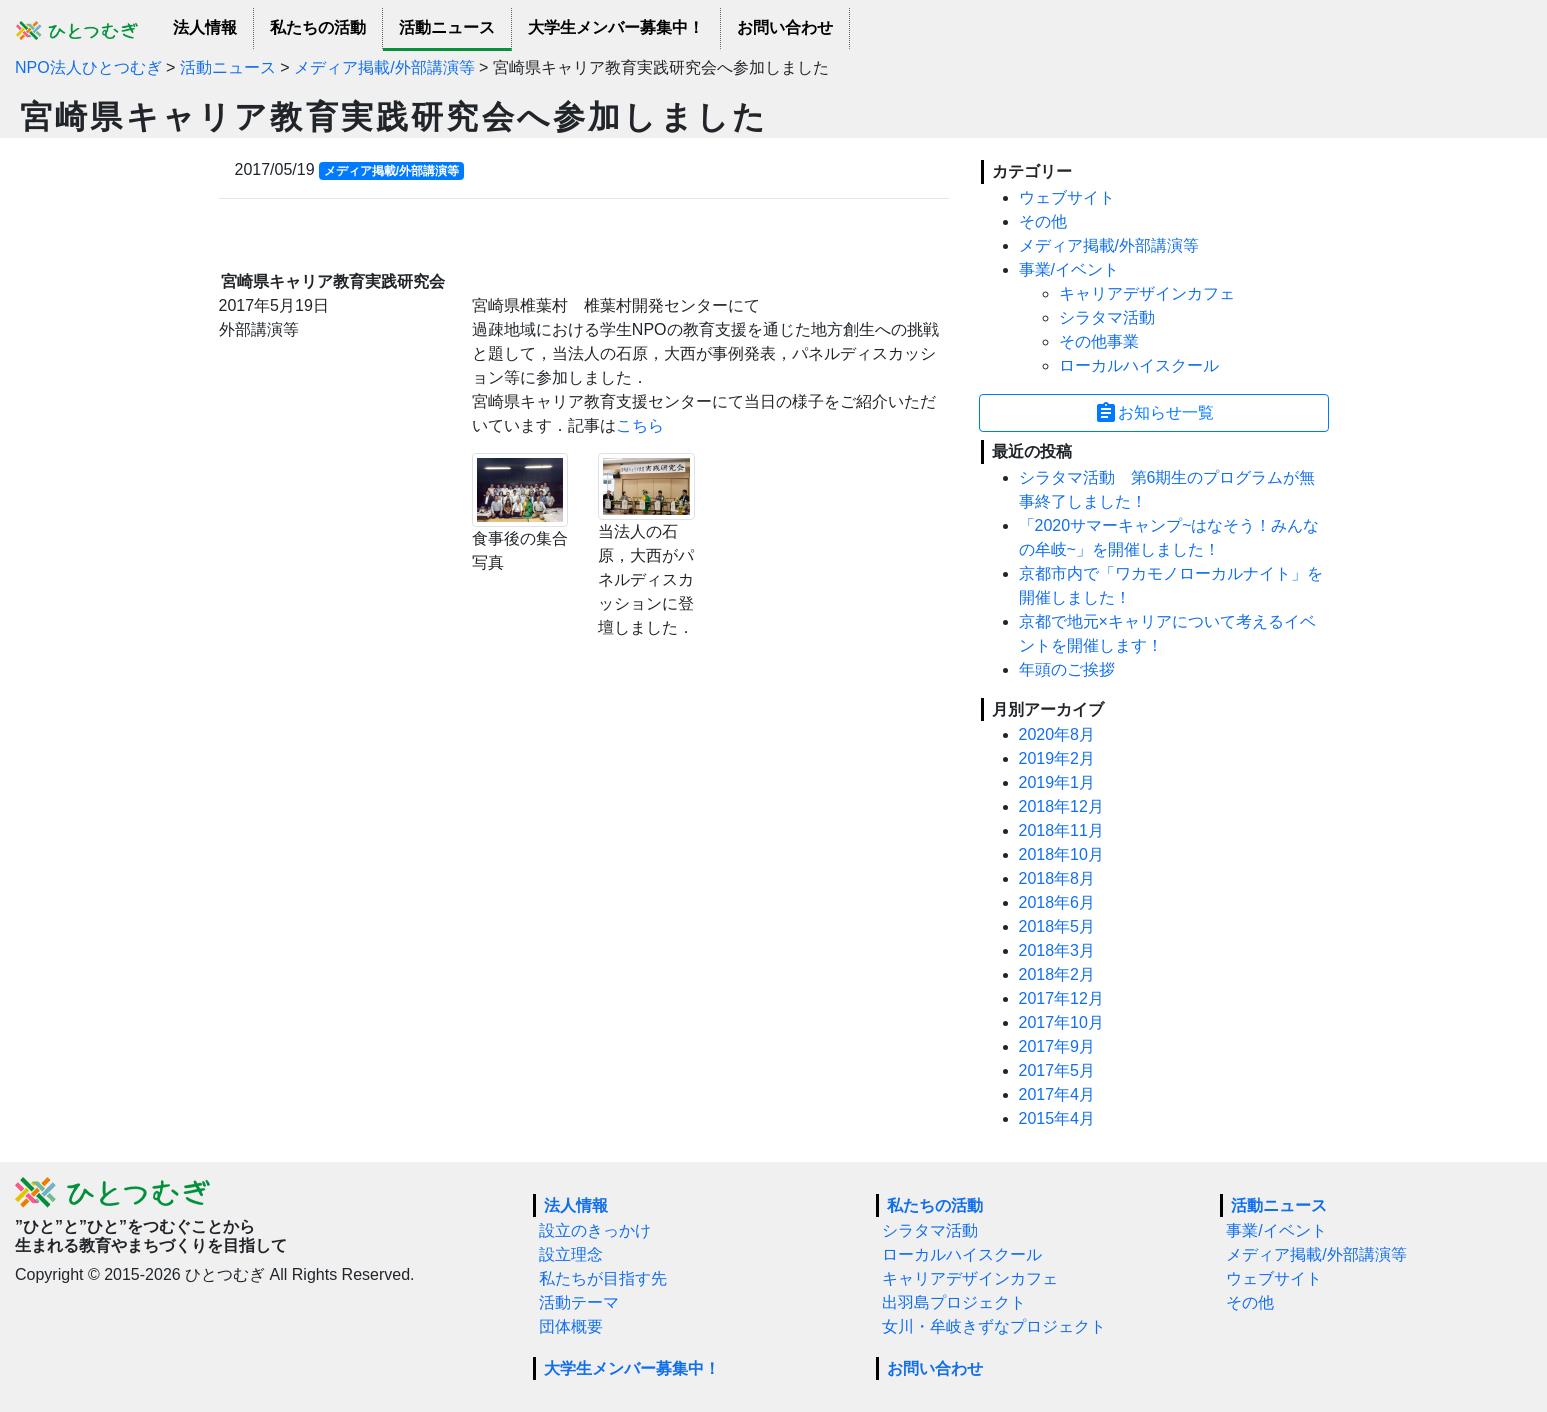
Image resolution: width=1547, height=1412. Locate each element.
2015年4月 (1057, 1118)
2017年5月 (1057, 1070)
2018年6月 (1057, 902)
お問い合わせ (785, 27)
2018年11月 (1061, 830)
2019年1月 (1057, 782)
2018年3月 (1057, 950)
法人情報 (205, 27)
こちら (640, 425)
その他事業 (1099, 341)
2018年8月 (1057, 878)
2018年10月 (1061, 854)
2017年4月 (1057, 1094)
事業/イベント (1069, 269)
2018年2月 (1057, 974)
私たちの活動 (318, 27)
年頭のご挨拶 (1067, 669)
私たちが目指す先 (603, 1278)
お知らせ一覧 (1154, 413)
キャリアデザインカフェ (1147, 293)
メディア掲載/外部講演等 (1109, 245)
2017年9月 (1057, 1046)
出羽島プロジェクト (954, 1302)
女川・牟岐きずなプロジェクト (994, 1326)
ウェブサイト (1067, 197)
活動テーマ (579, 1302)
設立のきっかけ (595, 1230)
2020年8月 (1057, 734)
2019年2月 (1057, 758)
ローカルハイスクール (1139, 365)
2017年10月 (1061, 1022)
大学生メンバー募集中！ (616, 27)
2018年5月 (1057, 926)
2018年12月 (1061, 806)
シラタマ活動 (1107, 317)
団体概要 (571, 1326)
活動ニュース (447, 27)
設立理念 (571, 1254)
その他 (1043, 221)
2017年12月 (1061, 998)
